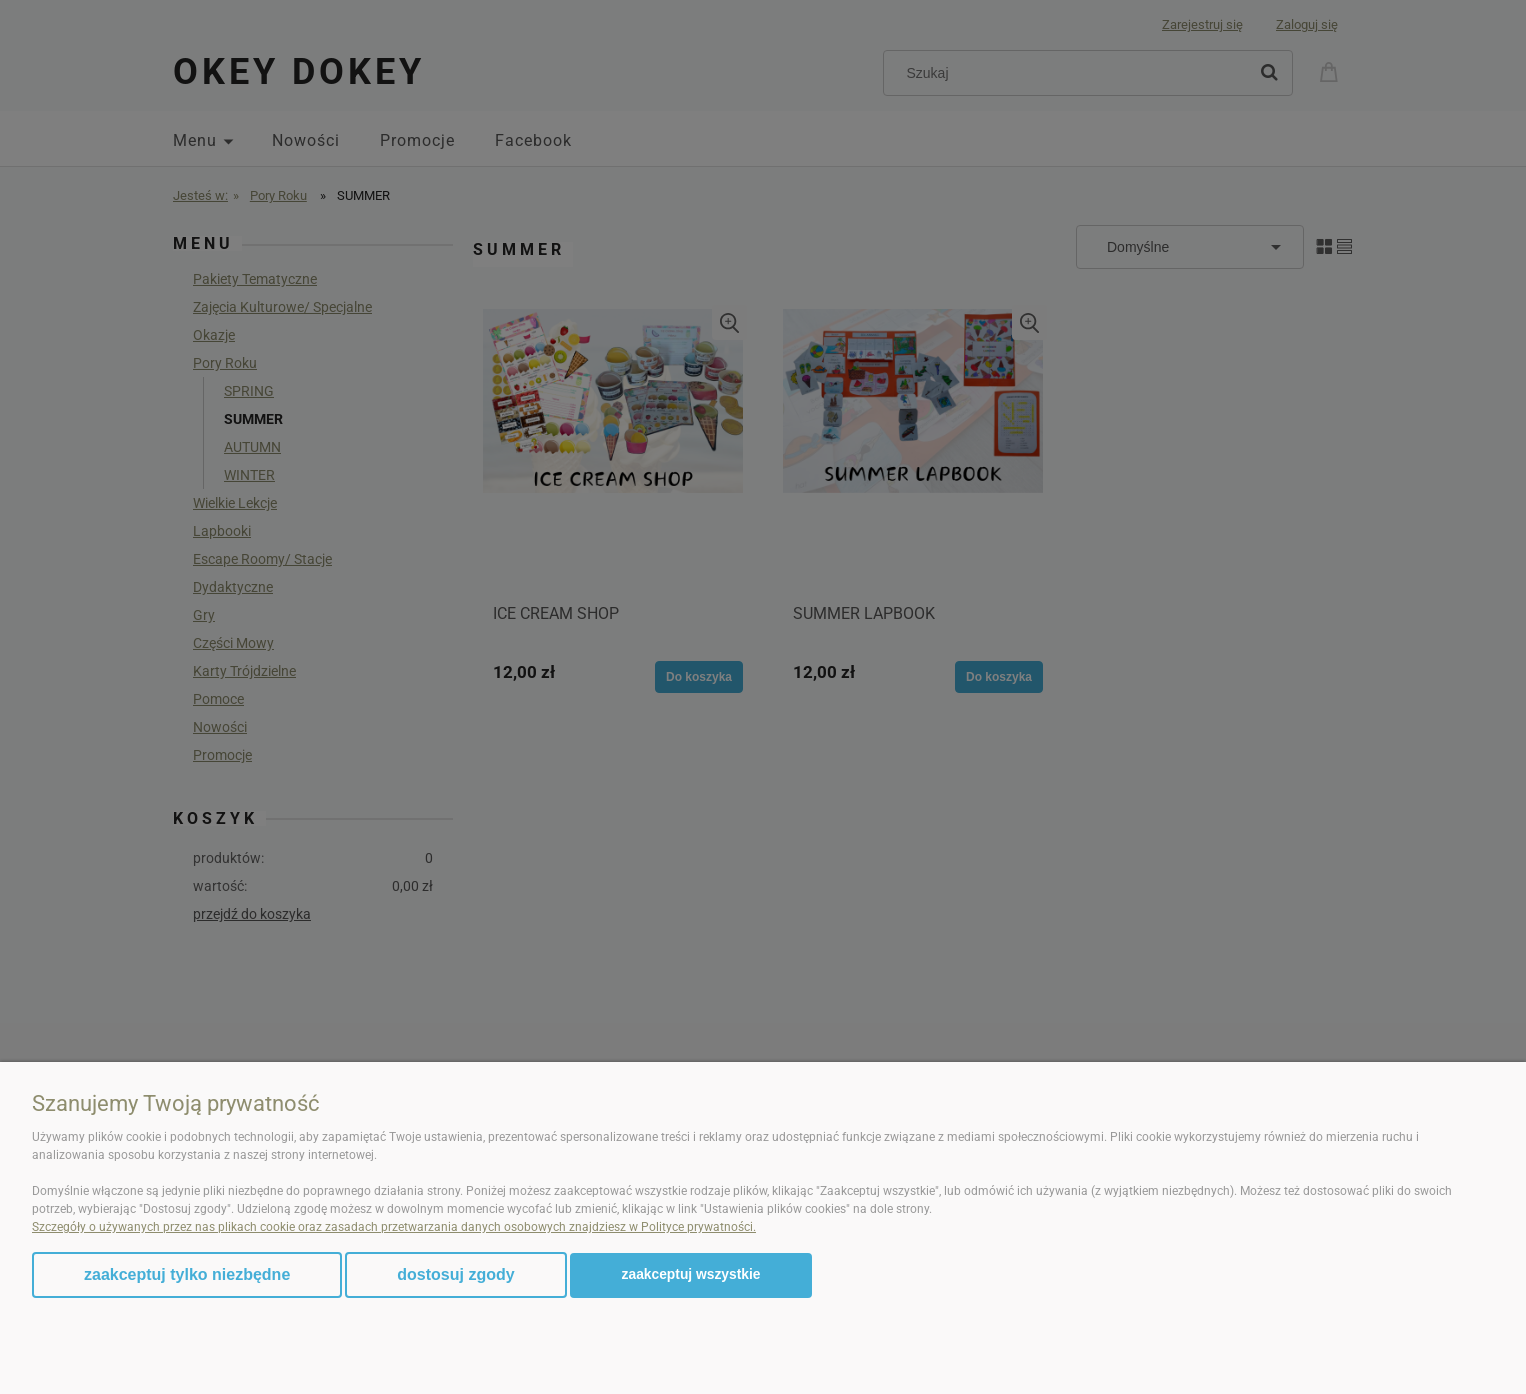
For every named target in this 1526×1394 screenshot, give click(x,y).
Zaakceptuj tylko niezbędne (187, 1274)
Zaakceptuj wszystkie (691, 1274)
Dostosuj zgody (455, 1274)
